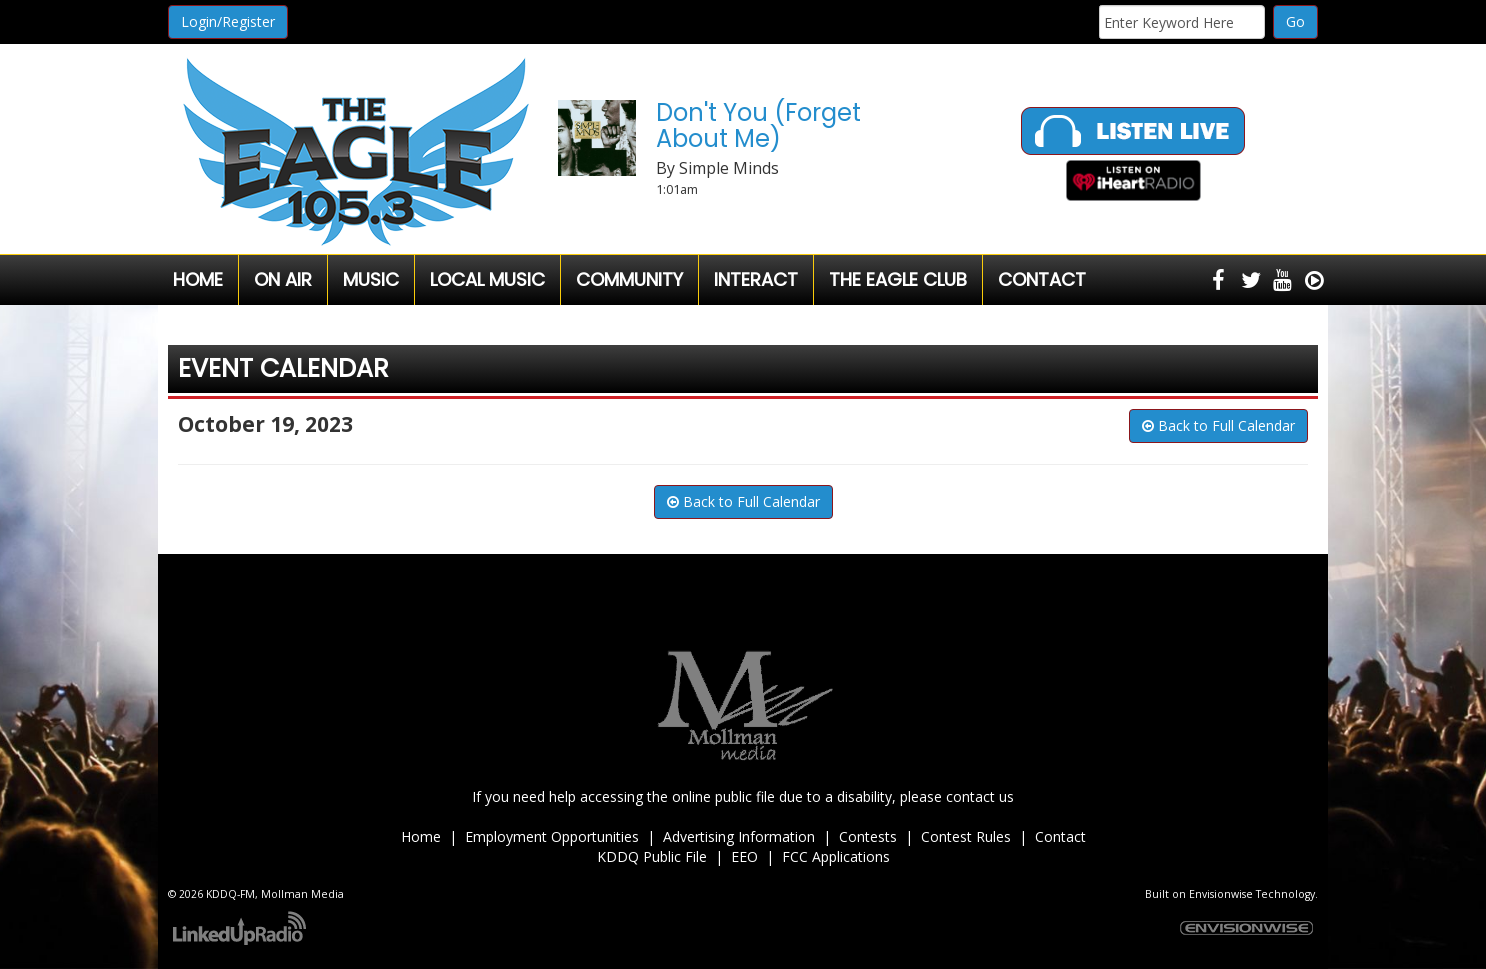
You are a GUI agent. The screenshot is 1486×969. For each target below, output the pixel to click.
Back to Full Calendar (1218, 425)
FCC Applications (836, 856)
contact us (980, 796)
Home (198, 279)
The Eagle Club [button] (898, 279)
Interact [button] (756, 279)
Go (1295, 21)
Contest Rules (966, 836)
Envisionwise (1221, 894)
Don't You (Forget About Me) (758, 125)
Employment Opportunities (552, 836)
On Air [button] (283, 279)
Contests (868, 836)
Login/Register (228, 21)
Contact (1060, 836)
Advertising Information (739, 836)
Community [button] (629, 279)
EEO (744, 856)
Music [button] (371, 279)
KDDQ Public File (652, 856)
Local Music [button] (487, 279)
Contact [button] (1042, 279)
